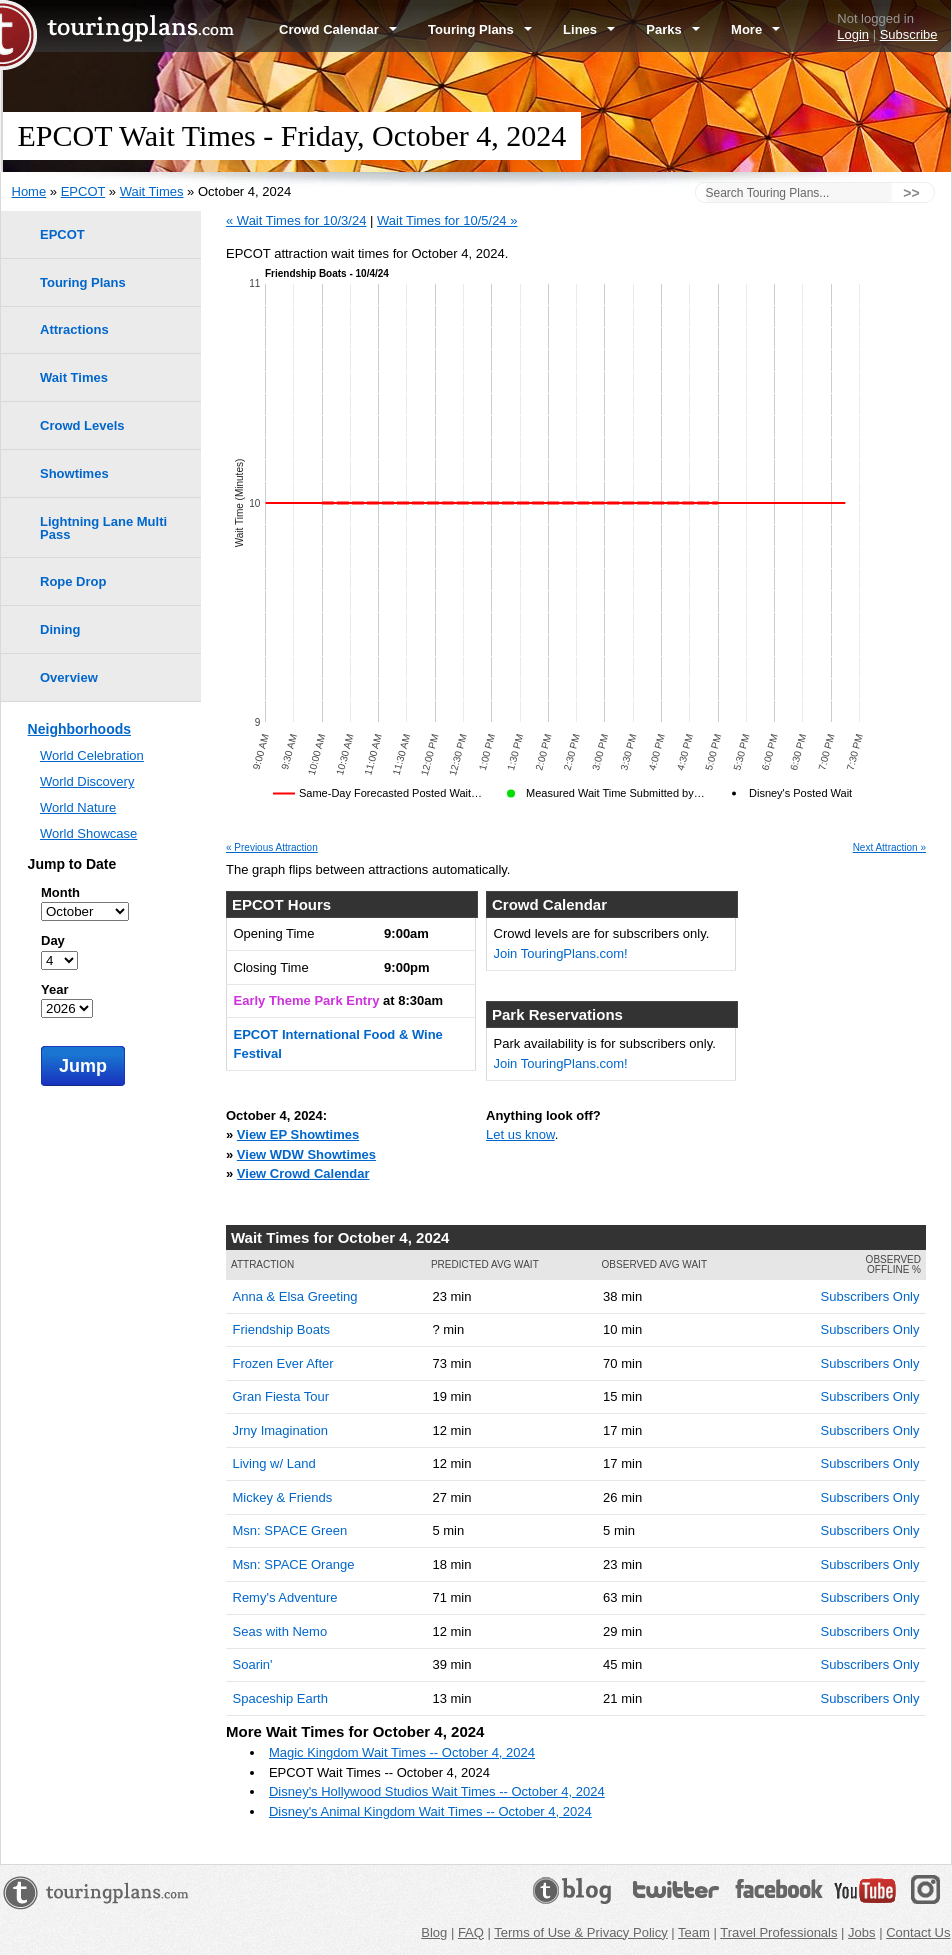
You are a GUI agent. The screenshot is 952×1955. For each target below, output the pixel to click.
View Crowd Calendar (303, 1173)
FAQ (471, 1932)
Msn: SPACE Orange (294, 1564)
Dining (60, 629)
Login (853, 34)
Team (694, 1932)
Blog (434, 1932)
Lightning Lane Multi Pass (103, 528)
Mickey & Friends (283, 1497)
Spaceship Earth (280, 1698)
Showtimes (74, 473)
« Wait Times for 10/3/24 (296, 220)
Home (29, 191)
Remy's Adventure (285, 1597)
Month (60, 892)
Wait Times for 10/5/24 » (447, 220)
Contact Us (918, 1932)
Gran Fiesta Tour (281, 1396)
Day (53, 940)
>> (911, 193)
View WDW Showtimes (306, 1154)
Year (54, 989)
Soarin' (253, 1664)
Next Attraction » (889, 848)
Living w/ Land (274, 1463)
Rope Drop (73, 581)
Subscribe (909, 34)
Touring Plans (480, 29)
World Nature (78, 807)
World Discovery (87, 781)
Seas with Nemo (280, 1631)
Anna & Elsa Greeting (295, 1296)
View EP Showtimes (298, 1134)
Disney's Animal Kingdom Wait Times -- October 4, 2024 (430, 1811)
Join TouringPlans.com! (561, 953)
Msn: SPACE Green (290, 1530)
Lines (589, 29)
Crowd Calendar (338, 29)
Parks (673, 29)
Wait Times (152, 191)
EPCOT (83, 191)
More (755, 29)
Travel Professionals (778, 1932)
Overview (69, 677)
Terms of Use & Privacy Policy (580, 1932)
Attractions (74, 329)
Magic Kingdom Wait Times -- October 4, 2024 (402, 1752)
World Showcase (88, 833)
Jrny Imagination (280, 1430)
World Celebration (92, 755)
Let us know (520, 1134)
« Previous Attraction (272, 848)
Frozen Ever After (283, 1363)
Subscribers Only (870, 1296)
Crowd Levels (82, 425)
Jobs (861, 1932)
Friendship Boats (282, 1329)
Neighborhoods (79, 729)
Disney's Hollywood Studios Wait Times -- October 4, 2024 (437, 1791)
